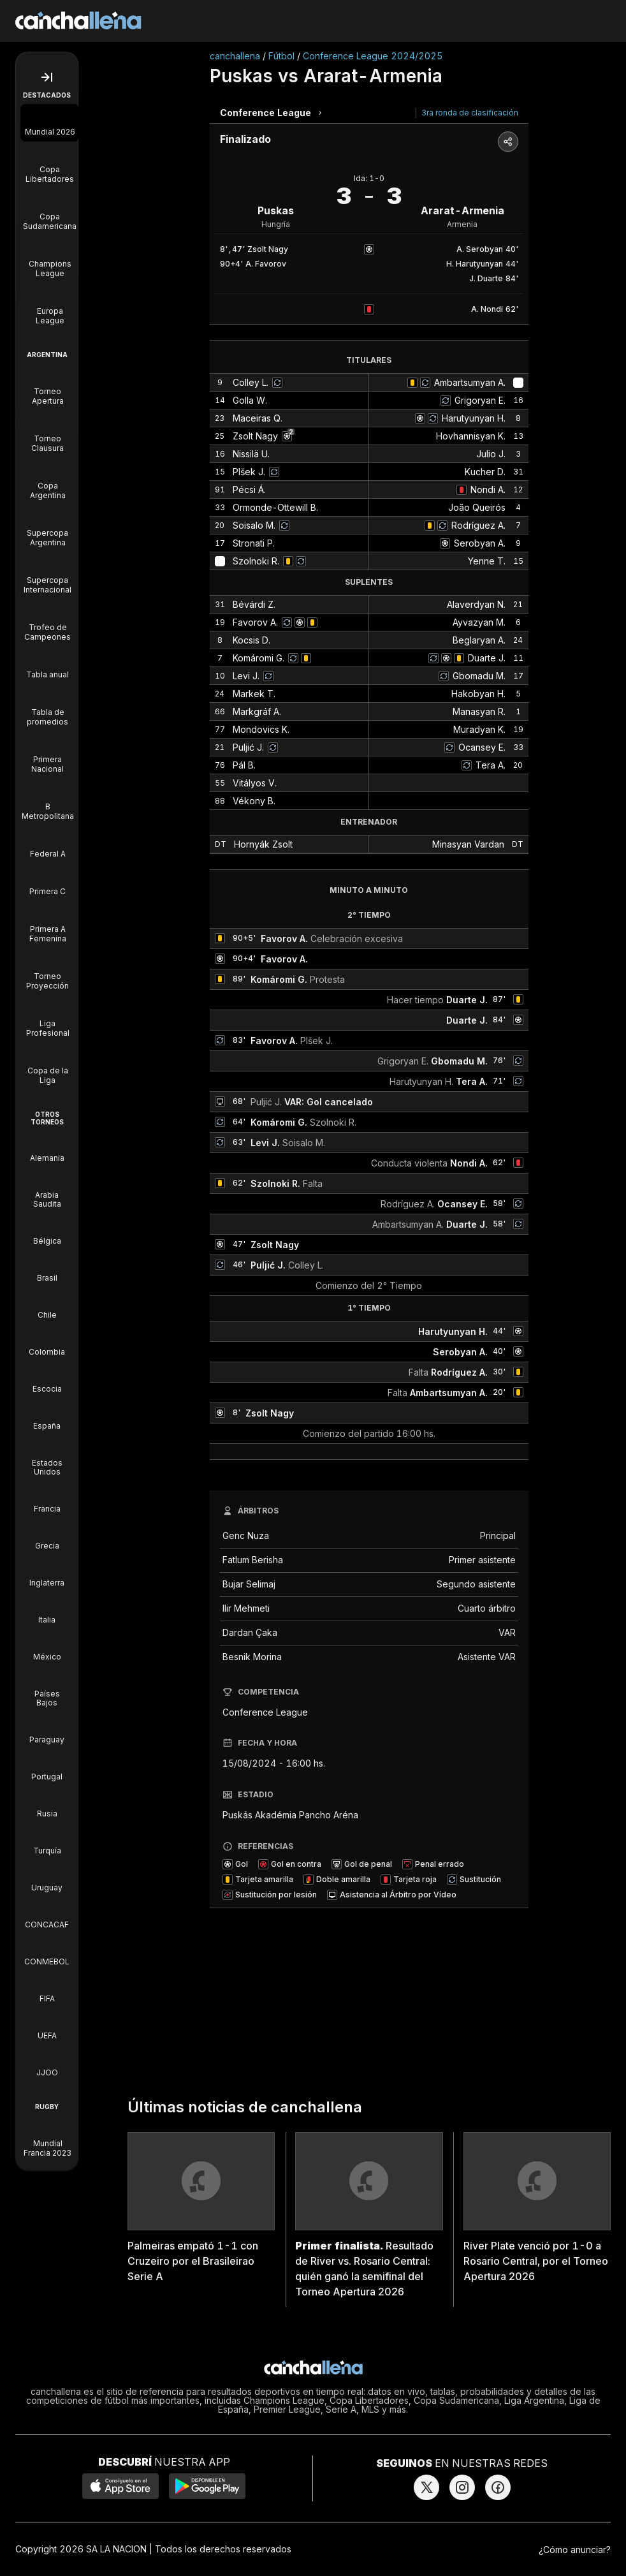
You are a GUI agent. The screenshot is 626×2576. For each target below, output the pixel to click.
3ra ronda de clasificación (469, 112)
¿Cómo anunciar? (575, 2549)
